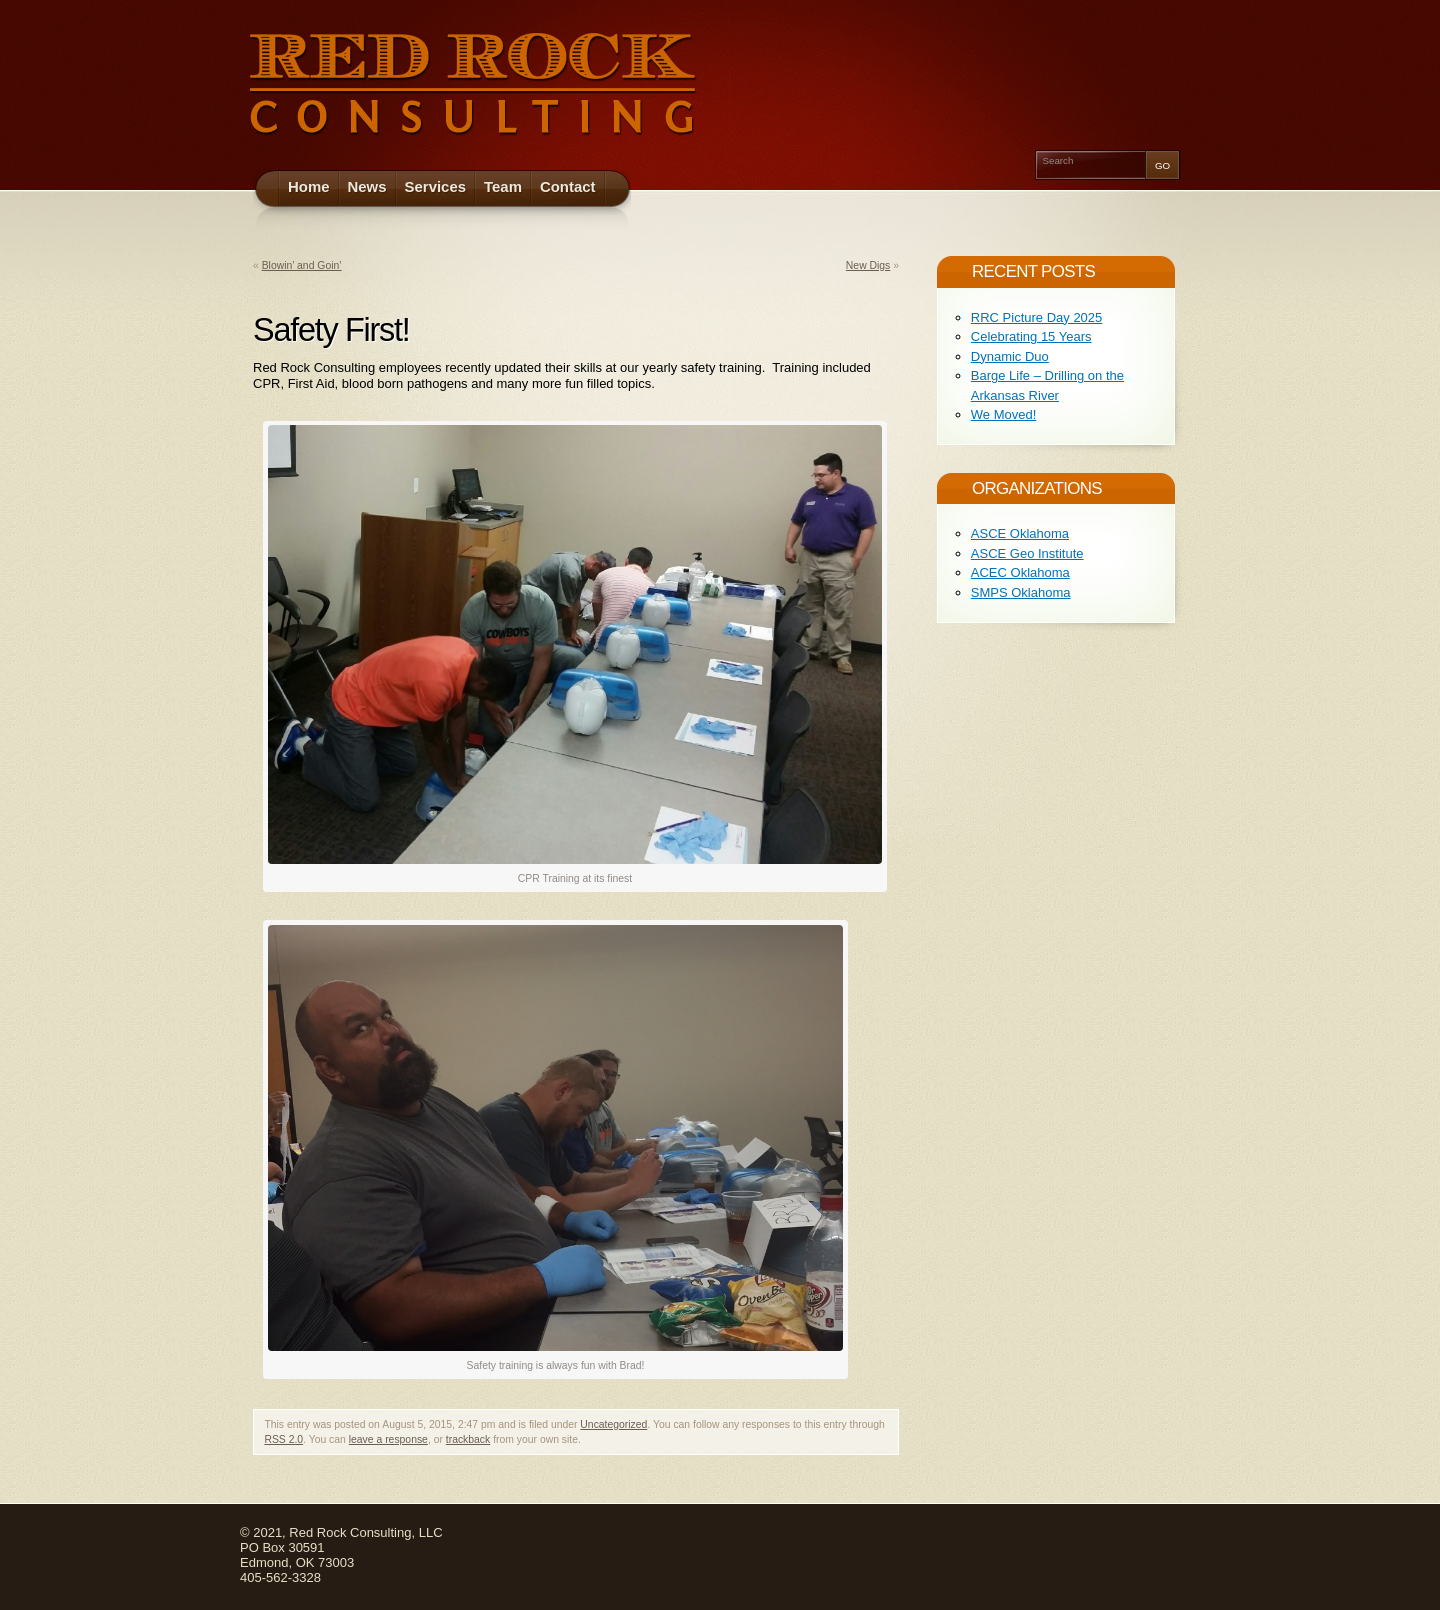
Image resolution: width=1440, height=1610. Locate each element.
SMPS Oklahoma (1021, 592)
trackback (468, 1439)
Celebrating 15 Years (1031, 336)
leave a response (388, 1439)
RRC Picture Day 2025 (1037, 317)
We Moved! (1004, 414)
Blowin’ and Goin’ (302, 265)
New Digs (868, 265)
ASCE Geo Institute (1027, 553)
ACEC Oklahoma (1020, 572)
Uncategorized (613, 1424)
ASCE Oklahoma (1020, 533)
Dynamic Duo (1010, 356)
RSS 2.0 (283, 1439)
